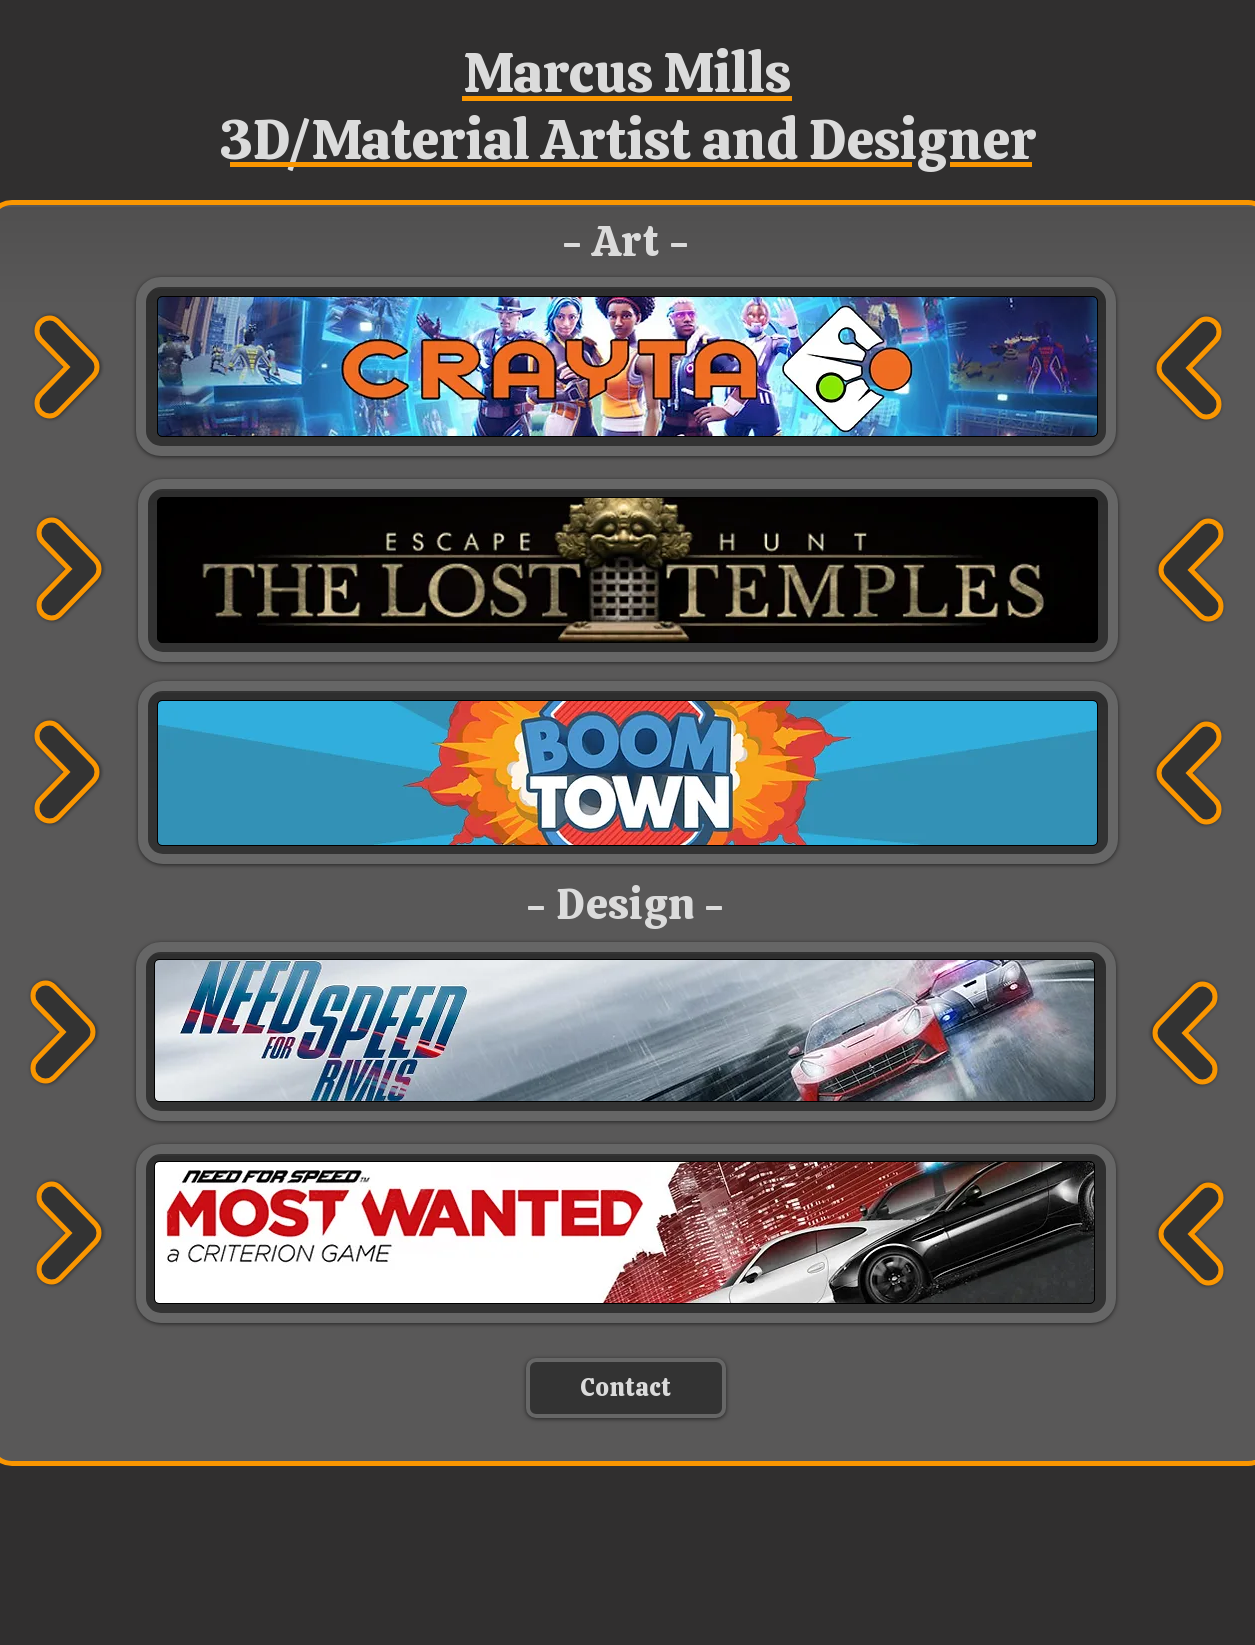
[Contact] (626, 1388)
